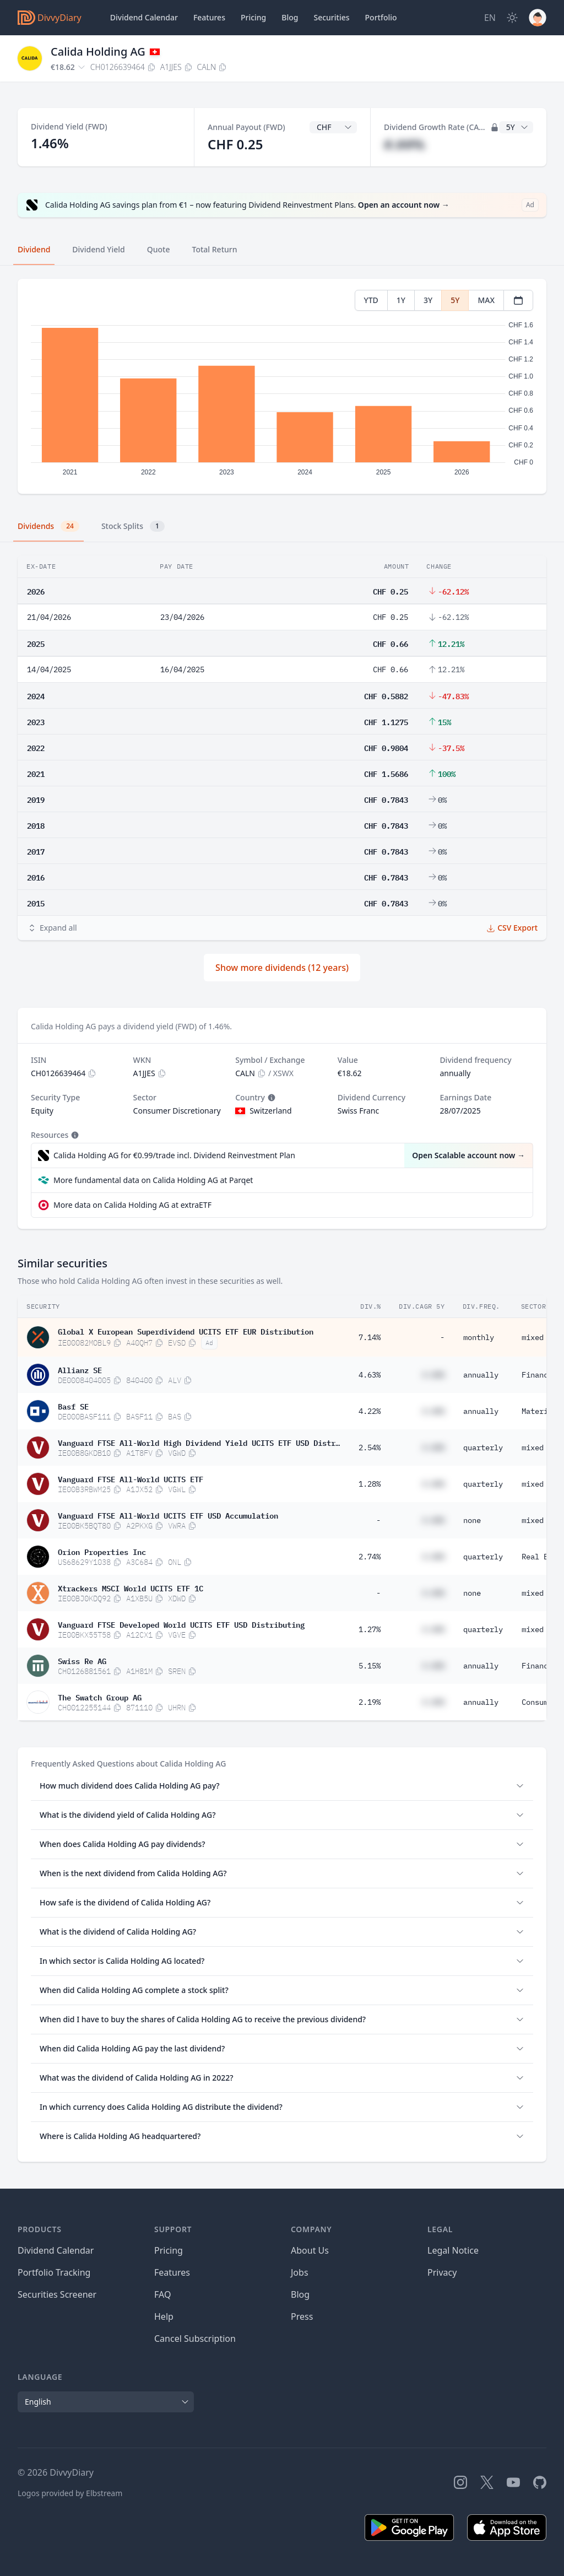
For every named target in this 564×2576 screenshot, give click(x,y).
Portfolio (381, 17)
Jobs (299, 2272)
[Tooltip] (270, 1097)
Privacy (442, 2272)
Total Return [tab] (214, 249)
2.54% (370, 1447)
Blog (300, 2294)
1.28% (370, 1484)
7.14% (370, 1337)
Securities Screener (57, 2294)
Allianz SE (80, 1369)
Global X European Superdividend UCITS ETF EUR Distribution (185, 1330)
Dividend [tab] (34, 249)
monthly (478, 1337)
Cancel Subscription (195, 2338)
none (472, 1520)
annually (480, 1375)
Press (302, 2316)
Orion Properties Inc (102, 1551)
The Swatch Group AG (100, 1696)
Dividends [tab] (48, 526)
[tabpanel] (282, 386)
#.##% (404, 144)
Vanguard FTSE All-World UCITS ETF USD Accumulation (168, 1514)
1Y (401, 300)
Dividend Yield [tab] (98, 249)
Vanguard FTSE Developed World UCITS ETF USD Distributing (181, 1623)
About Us (310, 2250)
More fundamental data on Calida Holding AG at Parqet (153, 1180)
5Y (455, 300)
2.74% (370, 1557)
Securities (331, 17)
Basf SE (73, 1405)
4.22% (370, 1411)
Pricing (253, 17)
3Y (428, 300)
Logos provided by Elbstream (70, 2493)
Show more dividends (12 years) (282, 968)
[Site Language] (490, 17)
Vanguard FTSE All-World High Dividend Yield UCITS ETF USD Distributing (199, 1442)
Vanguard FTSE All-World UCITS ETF (130, 1478)
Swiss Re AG (82, 1660)
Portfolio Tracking (54, 2272)
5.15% (370, 1666)
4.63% (370, 1375)
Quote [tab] (158, 249)
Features (209, 17)
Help (163, 2316)
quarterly (483, 1447)
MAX (486, 300)
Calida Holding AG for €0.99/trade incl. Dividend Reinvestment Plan (174, 1155)
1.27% (370, 1629)
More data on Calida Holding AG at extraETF (132, 1205)
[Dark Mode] (512, 18)
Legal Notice (453, 2250)
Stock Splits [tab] (133, 526)
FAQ (162, 2294)
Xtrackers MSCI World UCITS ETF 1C (130, 1587)
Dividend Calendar (144, 17)
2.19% (370, 1702)
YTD (371, 300)
